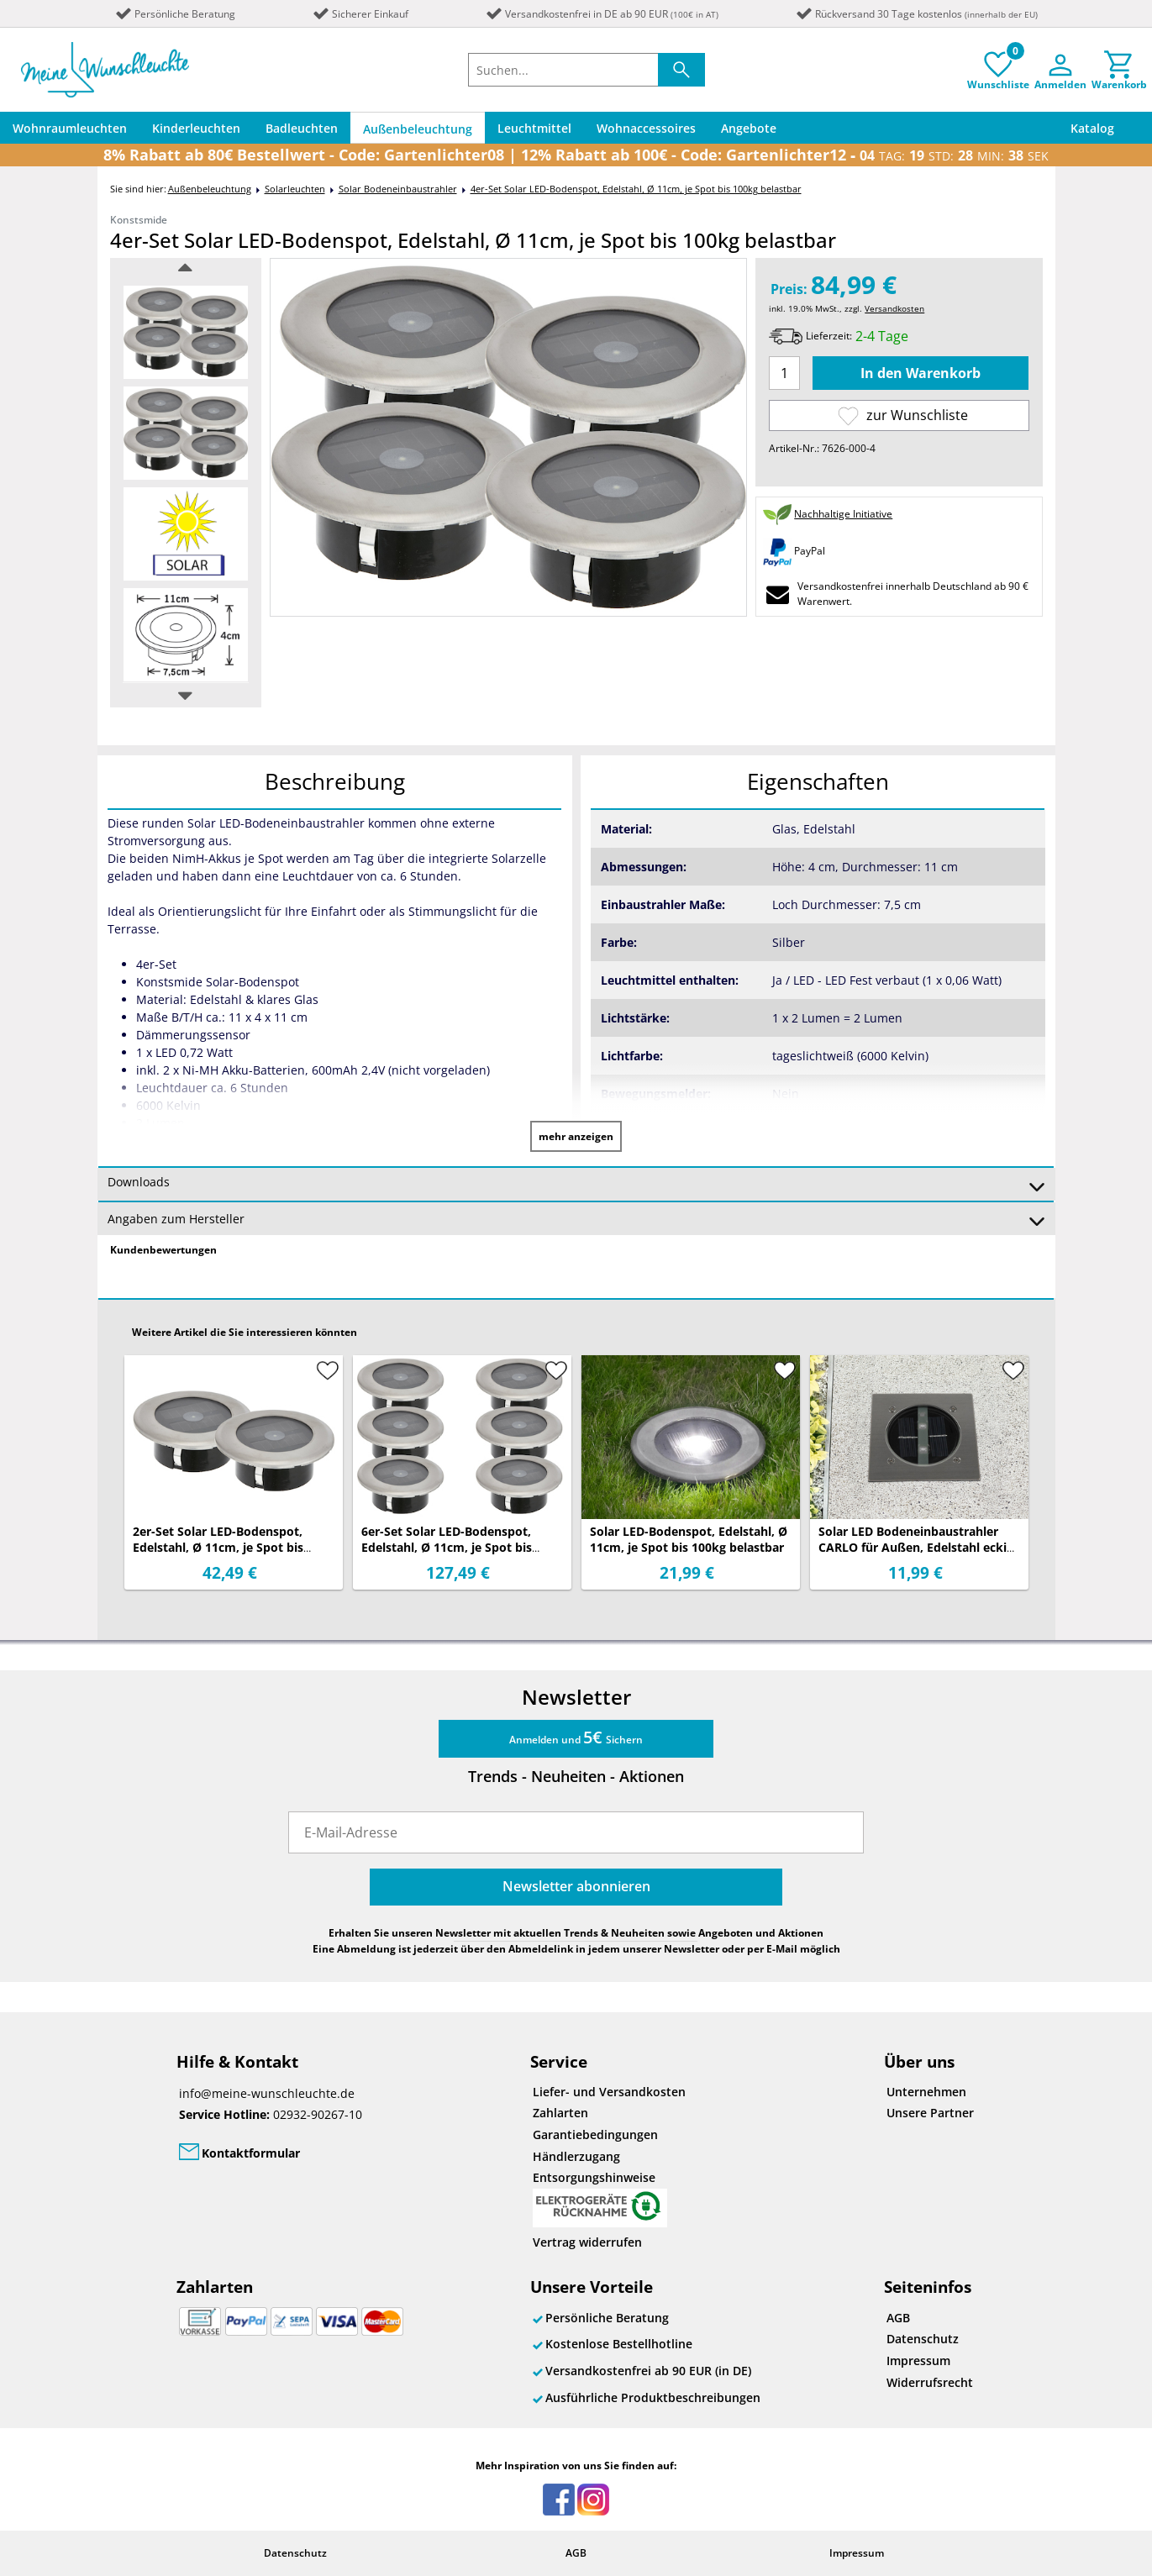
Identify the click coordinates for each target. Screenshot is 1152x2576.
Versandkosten (894, 308)
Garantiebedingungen (595, 2134)
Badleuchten (302, 128)
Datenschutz (922, 2339)
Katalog (1092, 128)
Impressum (918, 2360)
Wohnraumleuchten (70, 128)
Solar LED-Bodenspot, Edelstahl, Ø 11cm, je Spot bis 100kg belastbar (688, 1539)
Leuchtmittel (534, 128)
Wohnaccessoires (646, 128)
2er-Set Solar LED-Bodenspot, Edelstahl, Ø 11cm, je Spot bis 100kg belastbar (218, 1547)
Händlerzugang (576, 2156)
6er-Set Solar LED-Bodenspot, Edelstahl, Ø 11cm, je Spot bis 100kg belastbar (446, 1547)
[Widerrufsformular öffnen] (689, 2242)
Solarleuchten (295, 188)
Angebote (748, 128)
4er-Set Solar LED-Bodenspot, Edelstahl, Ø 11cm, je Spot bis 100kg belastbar (636, 188)
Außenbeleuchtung (417, 129)
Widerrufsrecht (929, 2382)
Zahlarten (560, 2113)
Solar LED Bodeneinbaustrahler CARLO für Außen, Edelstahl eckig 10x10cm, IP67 (915, 1547)
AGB (898, 2318)
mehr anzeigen (576, 1136)
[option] (186, 332)
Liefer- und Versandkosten (609, 2092)
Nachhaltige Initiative (843, 514)
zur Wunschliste (903, 415)
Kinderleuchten (196, 128)
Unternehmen (926, 2092)
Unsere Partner (930, 2113)
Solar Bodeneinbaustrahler (398, 188)
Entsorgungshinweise (600, 2198)
